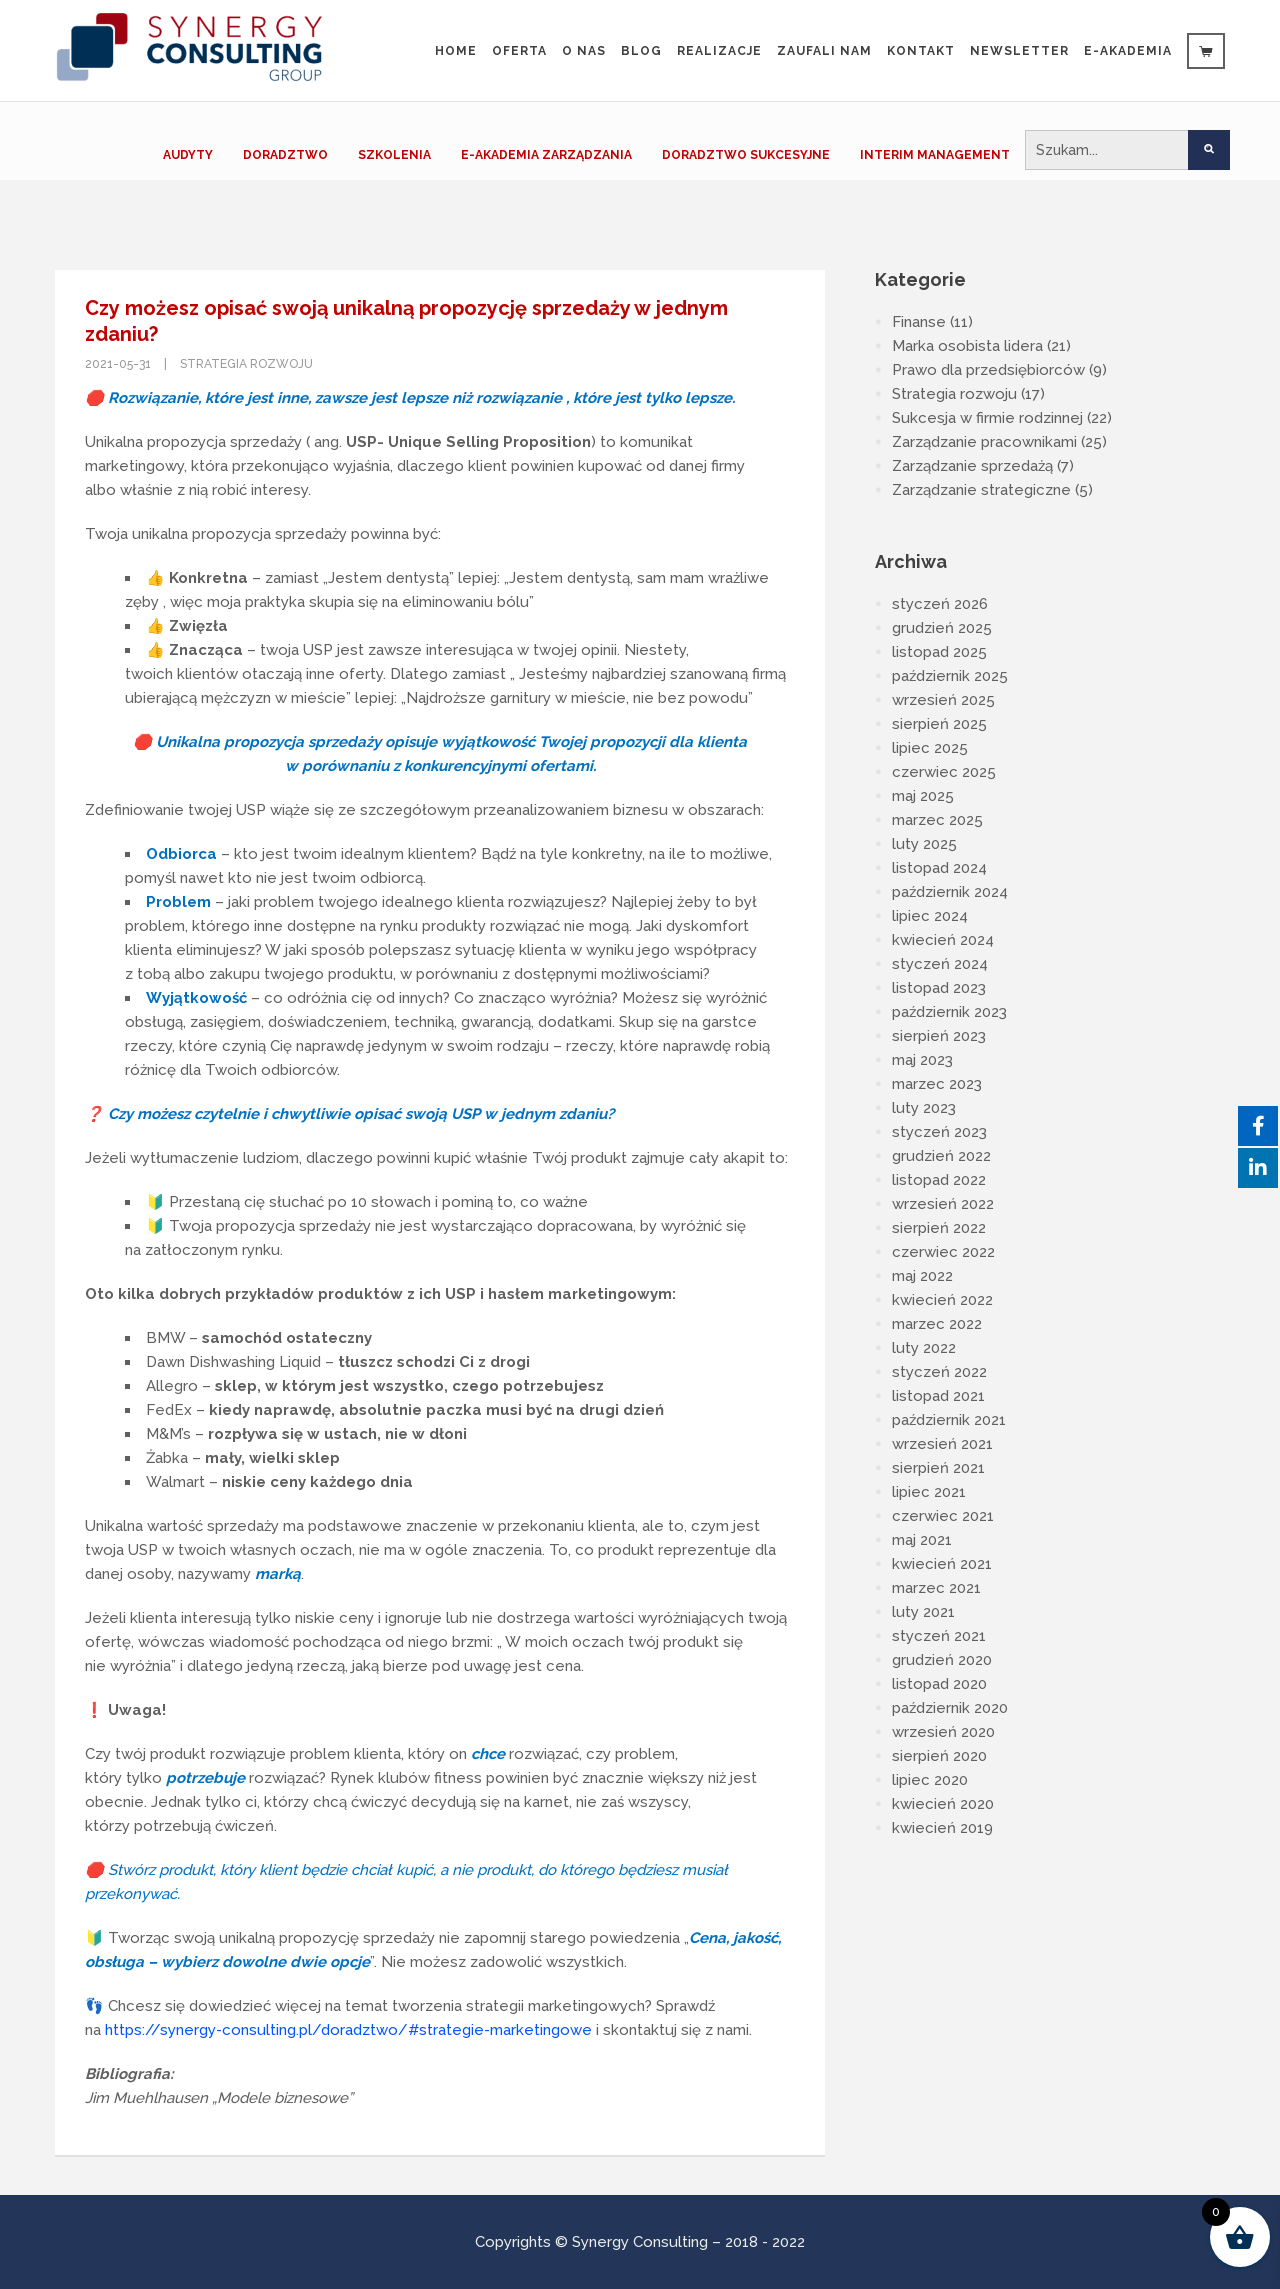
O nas (584, 51)
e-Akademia (1128, 51)
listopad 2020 (939, 1684)
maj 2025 (923, 796)
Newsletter (1019, 51)
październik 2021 (949, 1420)
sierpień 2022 (939, 1228)
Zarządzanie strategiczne (981, 490)
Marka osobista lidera (967, 346)
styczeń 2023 (939, 1132)
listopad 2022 (939, 1180)
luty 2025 (924, 844)
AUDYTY (188, 155)
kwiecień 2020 (943, 1804)
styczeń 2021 (939, 1636)
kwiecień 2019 (942, 1828)
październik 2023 (949, 1012)
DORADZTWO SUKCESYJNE (746, 155)
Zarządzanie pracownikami (984, 442)
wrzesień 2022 (943, 1204)
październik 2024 (950, 892)
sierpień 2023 (939, 1036)
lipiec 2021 (929, 1492)
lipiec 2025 (930, 748)
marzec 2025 (937, 820)
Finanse (919, 322)
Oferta (519, 51)
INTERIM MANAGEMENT (935, 155)
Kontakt (921, 51)
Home (456, 51)
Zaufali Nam (824, 51)
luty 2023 (924, 1108)
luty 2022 (924, 1348)
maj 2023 (922, 1060)
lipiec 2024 (930, 916)
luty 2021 (923, 1612)
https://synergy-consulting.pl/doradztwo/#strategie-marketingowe (348, 2030)
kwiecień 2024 (943, 940)
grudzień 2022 (941, 1156)
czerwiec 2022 (943, 1252)
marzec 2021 (936, 1588)
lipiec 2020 (930, 1780)
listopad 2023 (939, 988)
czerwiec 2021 (943, 1516)
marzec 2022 (937, 1324)
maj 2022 (922, 1276)
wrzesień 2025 (943, 700)
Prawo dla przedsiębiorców (988, 370)
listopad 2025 (939, 652)
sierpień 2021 (938, 1468)
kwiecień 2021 (942, 1564)
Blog (641, 51)
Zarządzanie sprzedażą (972, 466)
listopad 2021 (938, 1396)
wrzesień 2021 (942, 1444)
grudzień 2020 (942, 1660)
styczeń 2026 (940, 604)
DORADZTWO (285, 155)
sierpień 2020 (939, 1756)
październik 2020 (950, 1708)
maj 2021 (922, 1540)
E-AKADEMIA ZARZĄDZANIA (546, 155)
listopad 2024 (939, 868)
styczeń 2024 (940, 964)
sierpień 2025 (939, 724)
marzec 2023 (937, 1084)
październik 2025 (950, 676)
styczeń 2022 (939, 1372)
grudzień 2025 (942, 628)
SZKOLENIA (394, 155)
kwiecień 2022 (942, 1300)
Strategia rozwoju (246, 364)
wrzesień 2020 (943, 1732)
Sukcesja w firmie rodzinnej (987, 418)
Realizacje (719, 51)
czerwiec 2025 (944, 772)
